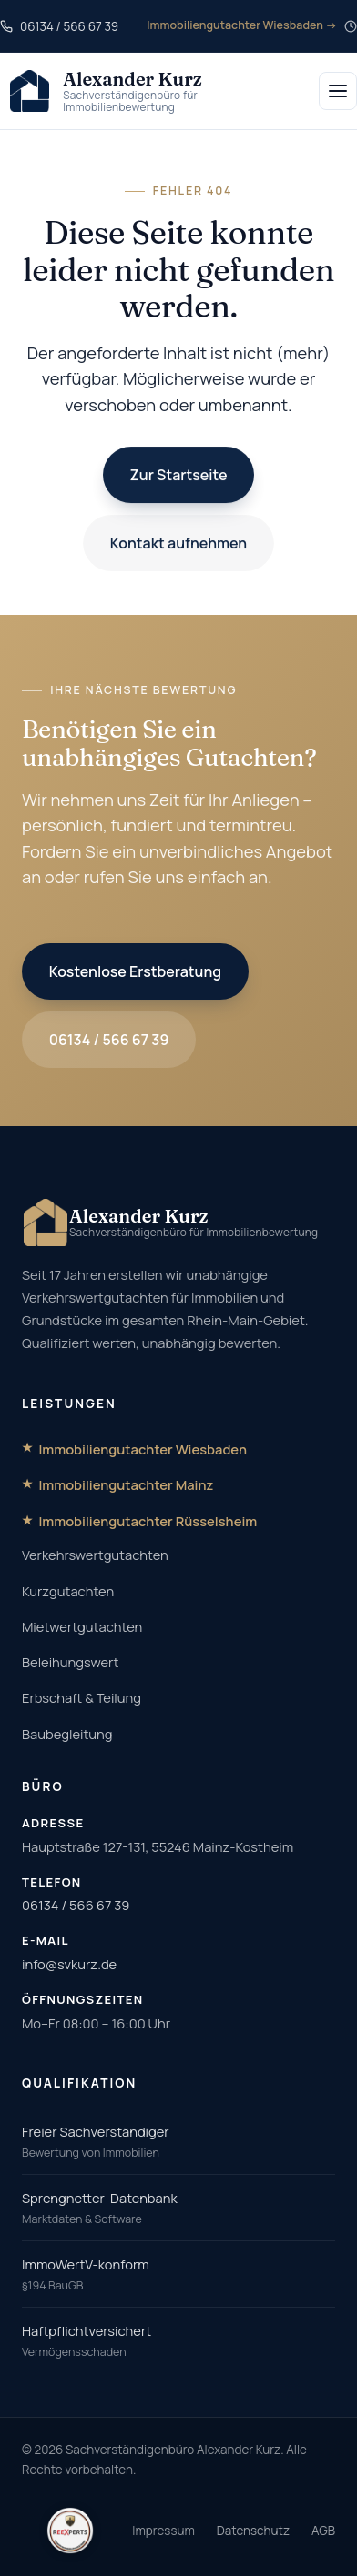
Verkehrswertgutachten (95, 1554)
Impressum (163, 2530)
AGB (323, 2530)
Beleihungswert (70, 1662)
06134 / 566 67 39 (109, 1040)
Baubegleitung (67, 1734)
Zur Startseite (179, 475)
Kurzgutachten (68, 1591)
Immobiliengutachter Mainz (125, 1484)
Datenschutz (253, 2530)
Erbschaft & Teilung (81, 1697)
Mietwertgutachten (82, 1626)
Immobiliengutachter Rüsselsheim (147, 1521)
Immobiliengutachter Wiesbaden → (242, 25)
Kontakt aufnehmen (178, 543)
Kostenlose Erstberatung (135, 971)
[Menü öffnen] (338, 91)
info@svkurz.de (69, 1964)
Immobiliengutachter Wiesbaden (142, 1449)
